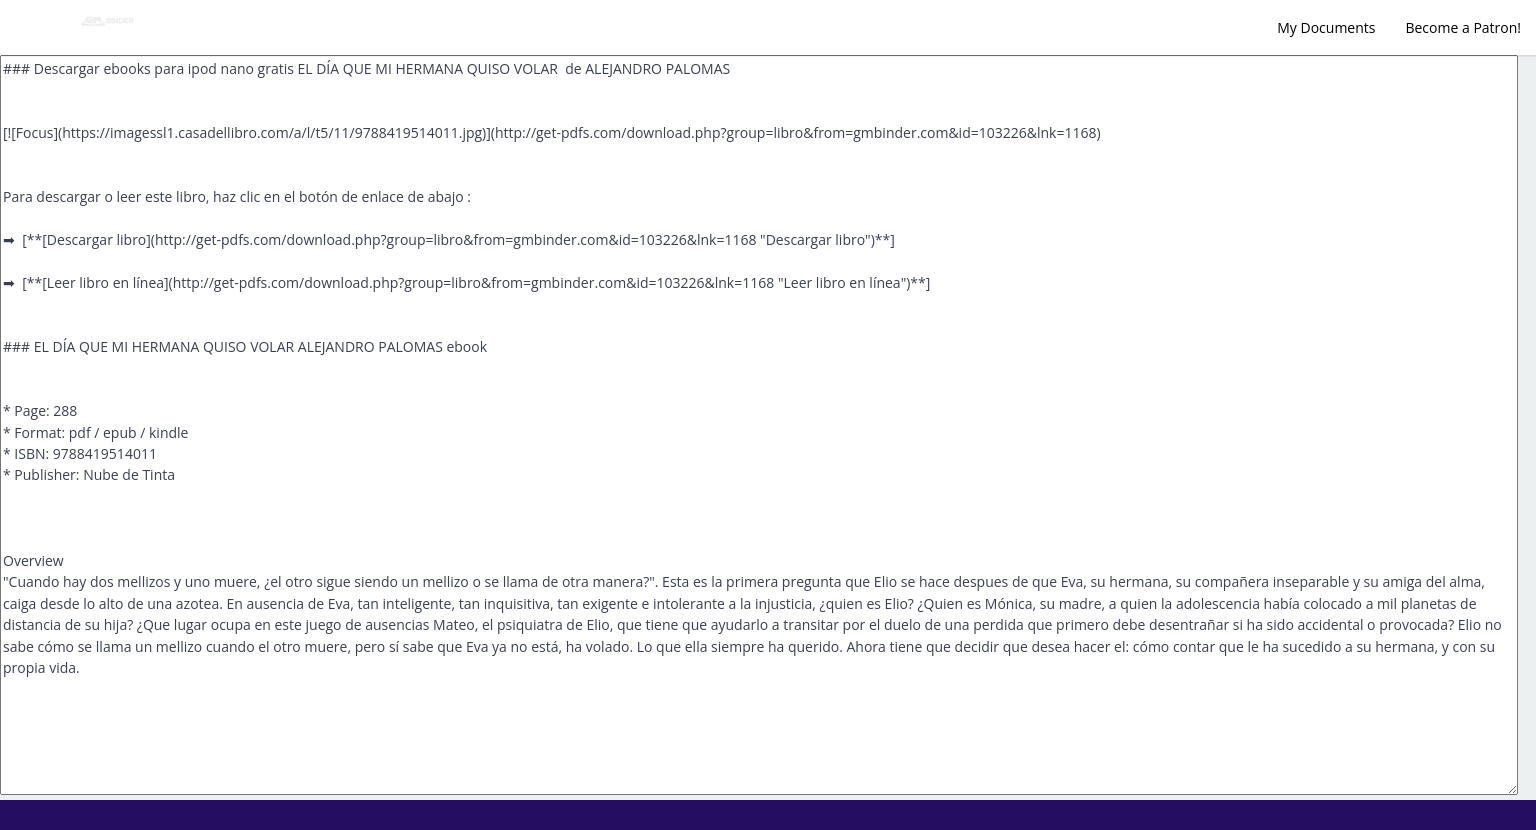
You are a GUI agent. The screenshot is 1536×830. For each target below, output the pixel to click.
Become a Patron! (1463, 27)
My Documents (1326, 27)
